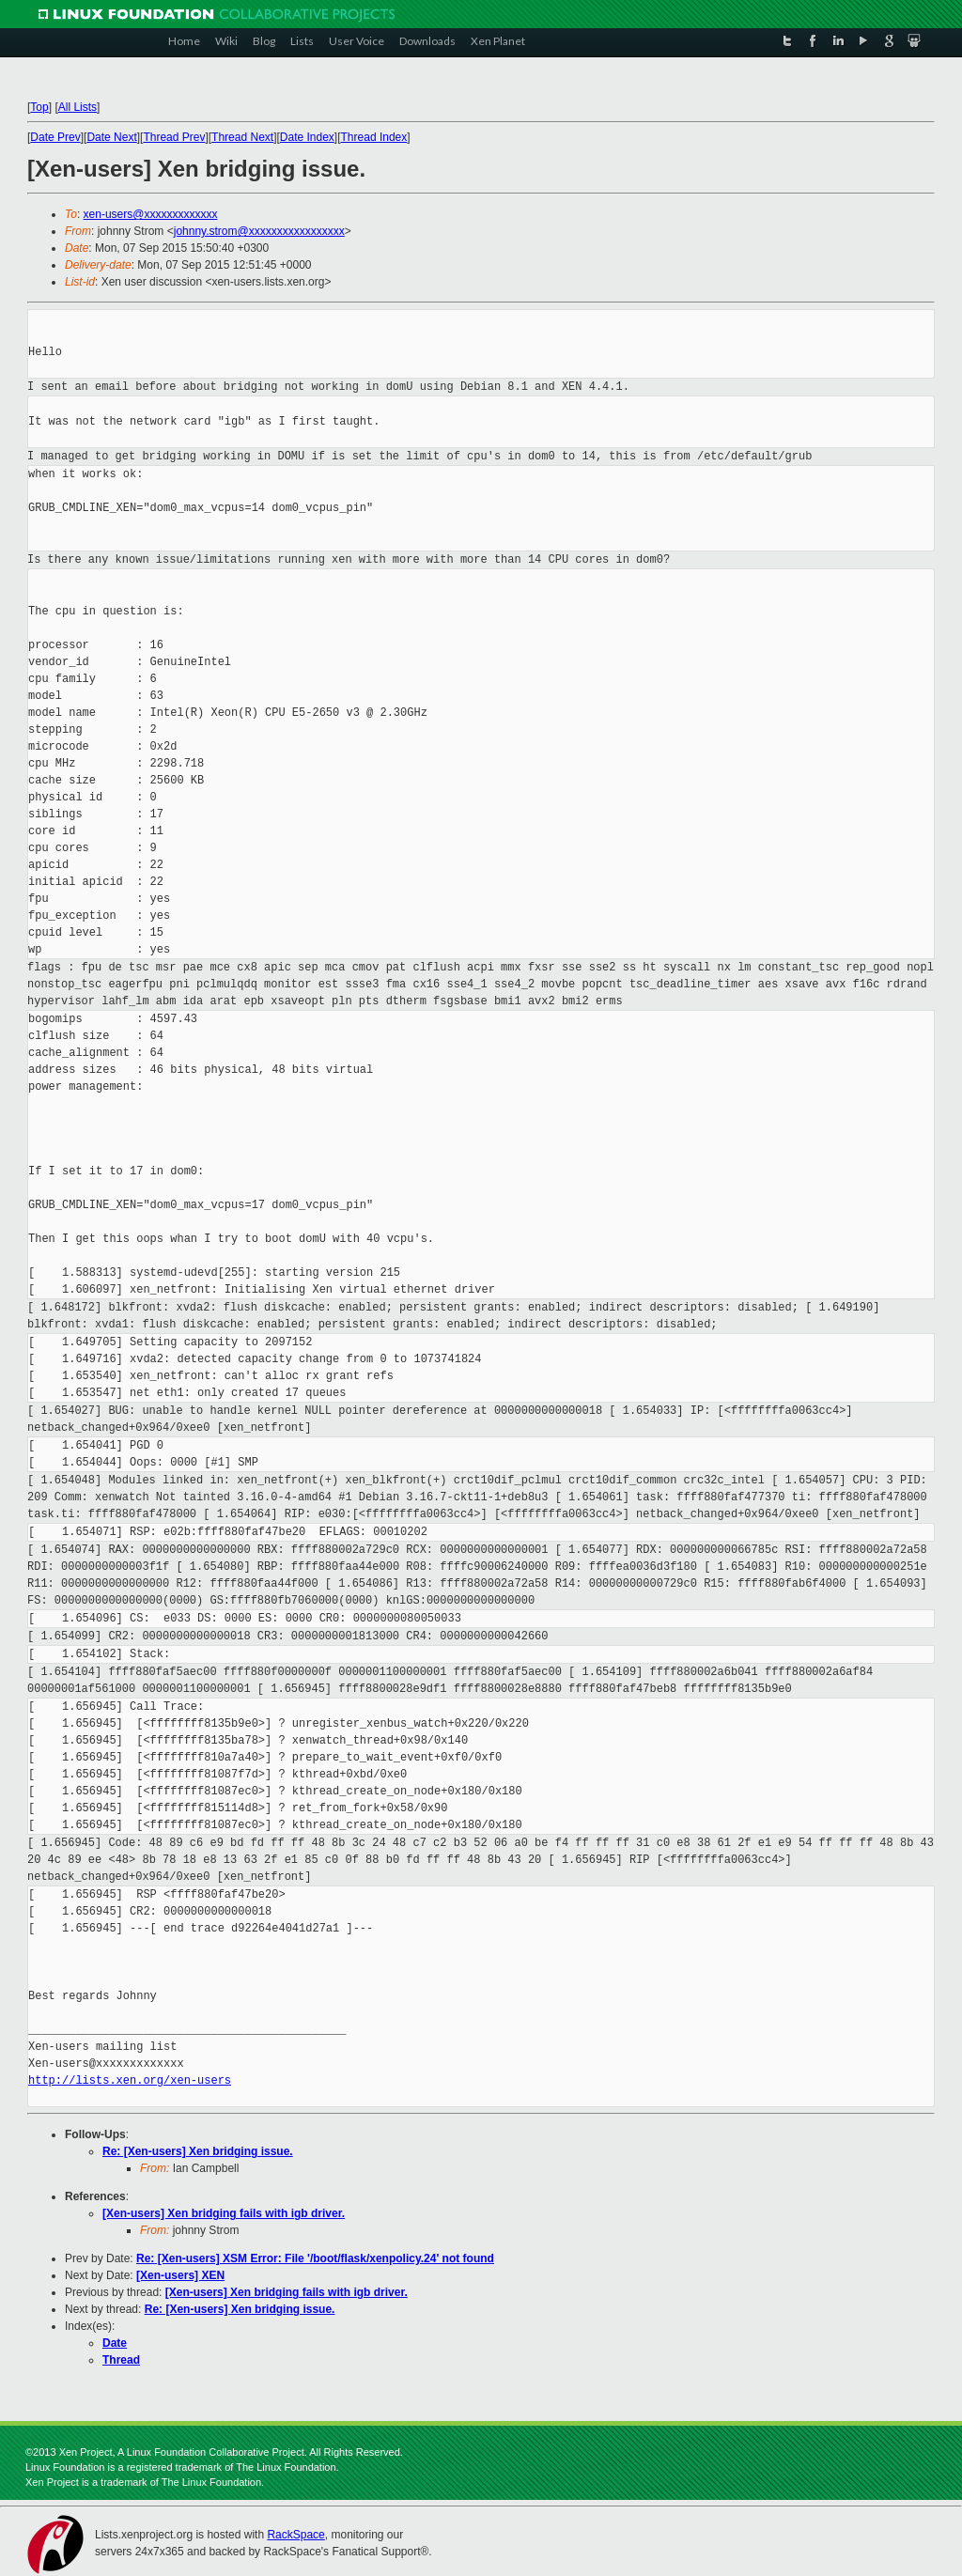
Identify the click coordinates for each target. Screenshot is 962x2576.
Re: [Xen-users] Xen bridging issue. (197, 2151)
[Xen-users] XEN (180, 2275)
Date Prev (55, 137)
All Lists (77, 107)
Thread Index (374, 137)
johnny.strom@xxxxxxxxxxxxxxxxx (259, 231)
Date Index (307, 137)
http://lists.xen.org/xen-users (129, 2080)
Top (39, 107)
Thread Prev (174, 137)
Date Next (111, 137)
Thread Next (242, 137)
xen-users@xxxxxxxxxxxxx (151, 214)
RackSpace (295, 2534)
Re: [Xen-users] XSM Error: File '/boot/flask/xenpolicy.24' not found (315, 2258)
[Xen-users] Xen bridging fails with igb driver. (223, 2213)
